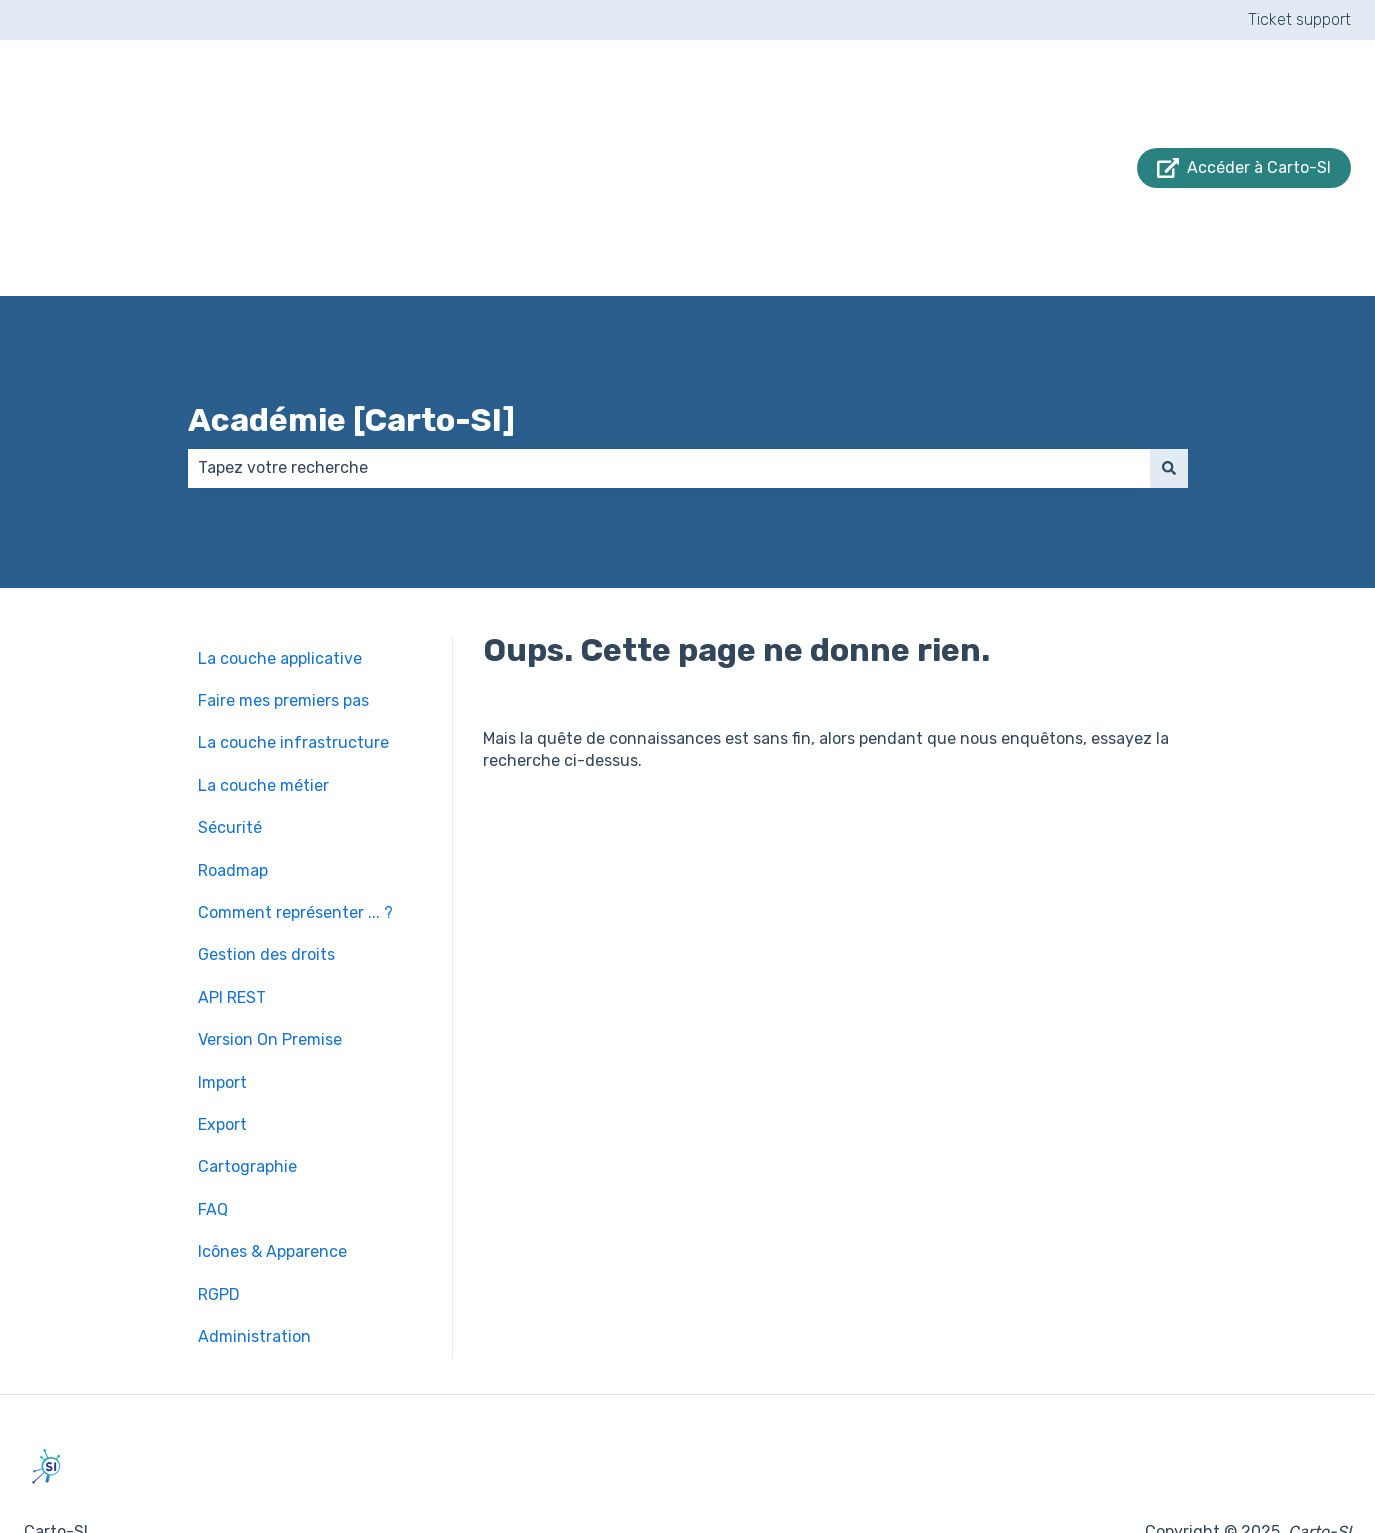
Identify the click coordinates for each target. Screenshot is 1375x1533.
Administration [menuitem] (254, 1255)
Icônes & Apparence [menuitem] (272, 1170)
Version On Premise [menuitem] (270, 958)
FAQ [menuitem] (213, 1128)
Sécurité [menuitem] (230, 746)
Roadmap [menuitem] (233, 789)
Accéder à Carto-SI (1244, 127)
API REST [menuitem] (232, 916)
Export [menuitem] (222, 1043)
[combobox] (669, 387)
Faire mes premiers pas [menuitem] (283, 619)
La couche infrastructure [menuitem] (293, 661)
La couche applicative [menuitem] (280, 577)
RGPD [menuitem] (219, 1213)
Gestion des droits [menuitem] (266, 873)
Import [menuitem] (222, 1001)
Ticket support (1299, 19)
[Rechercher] (1169, 387)
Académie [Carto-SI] (351, 339)
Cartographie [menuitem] (247, 1085)
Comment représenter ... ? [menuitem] (295, 831)
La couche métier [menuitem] (263, 704)
